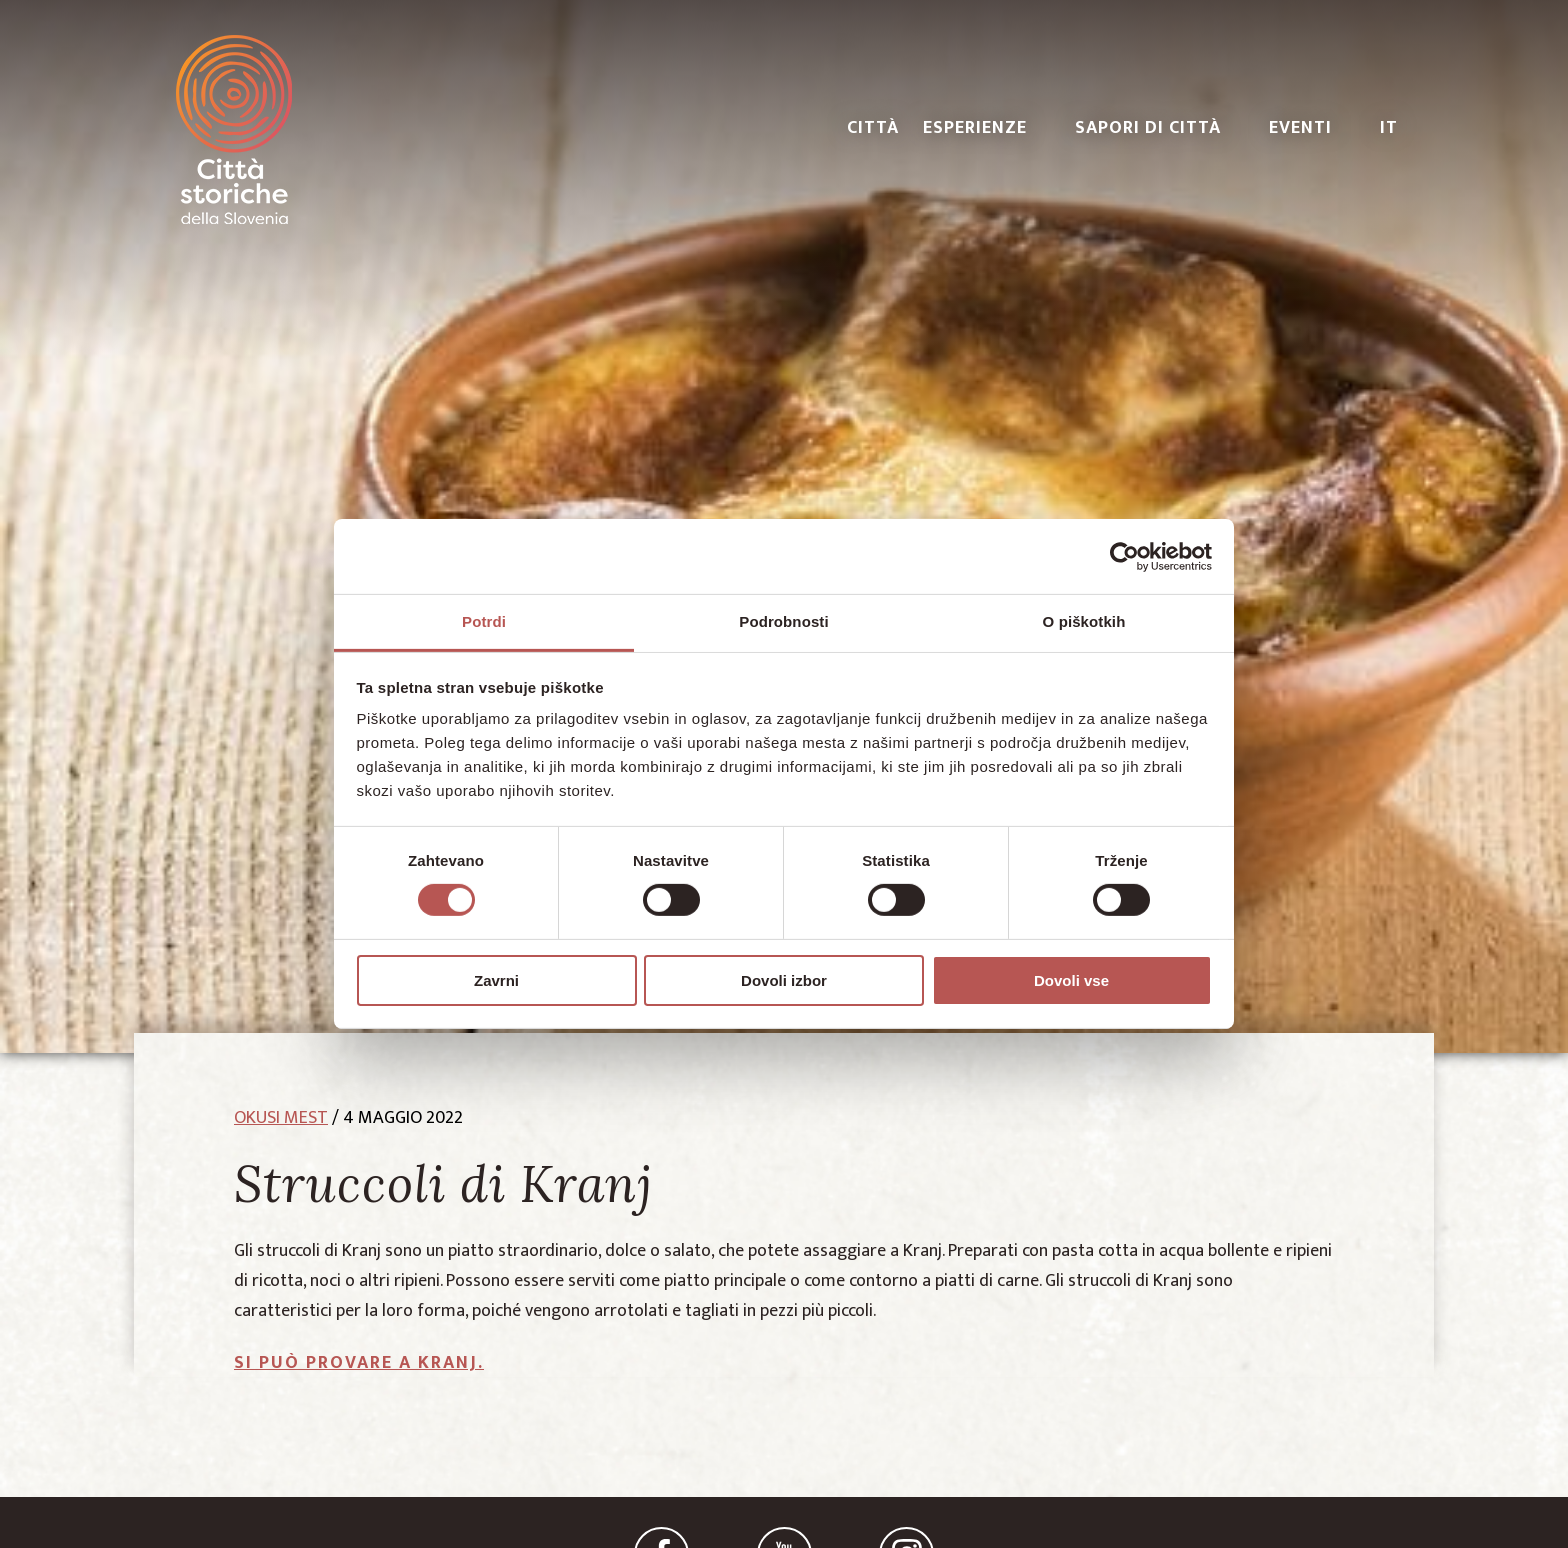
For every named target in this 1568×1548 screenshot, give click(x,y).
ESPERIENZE (975, 128)
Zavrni (496, 980)
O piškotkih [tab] (1084, 621)
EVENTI (1300, 128)
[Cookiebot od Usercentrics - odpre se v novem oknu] (1124, 556)
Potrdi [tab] (484, 621)
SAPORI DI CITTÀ (1148, 128)
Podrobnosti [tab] (783, 621)
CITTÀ (873, 128)
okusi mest (281, 1118)
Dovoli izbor (784, 980)
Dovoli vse (1071, 980)
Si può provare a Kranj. (359, 1363)
